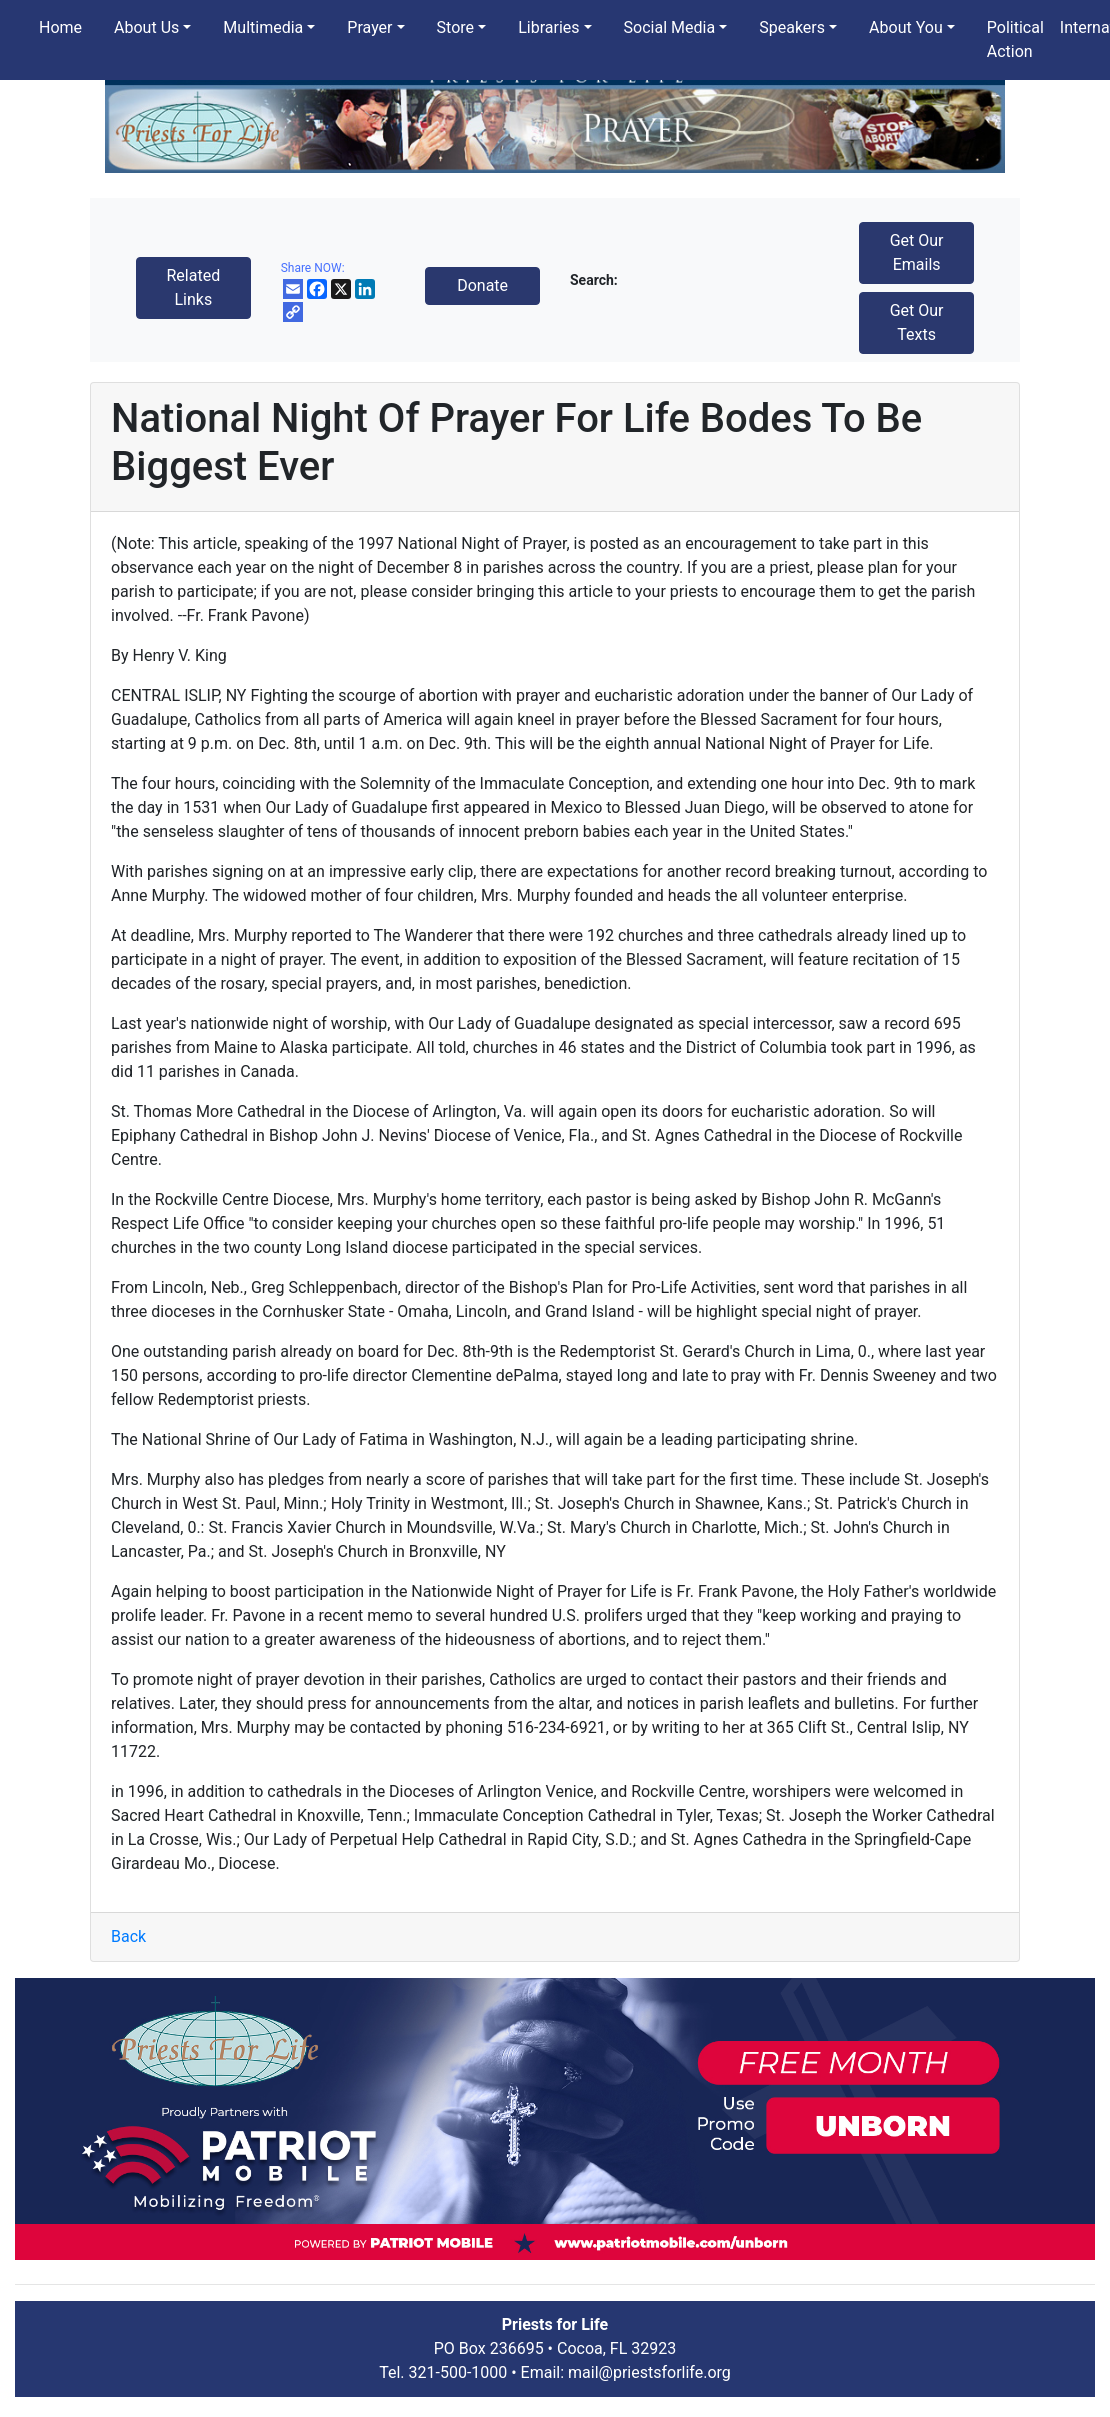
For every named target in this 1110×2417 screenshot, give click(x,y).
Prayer (369, 27)
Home (60, 27)
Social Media (670, 27)
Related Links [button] (193, 287)
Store (455, 27)
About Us (146, 27)
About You (906, 27)
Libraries (548, 27)
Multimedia (263, 27)
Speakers (792, 27)
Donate (482, 285)
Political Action (1015, 39)
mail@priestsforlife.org (649, 2372)
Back (128, 1936)
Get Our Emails (917, 252)
